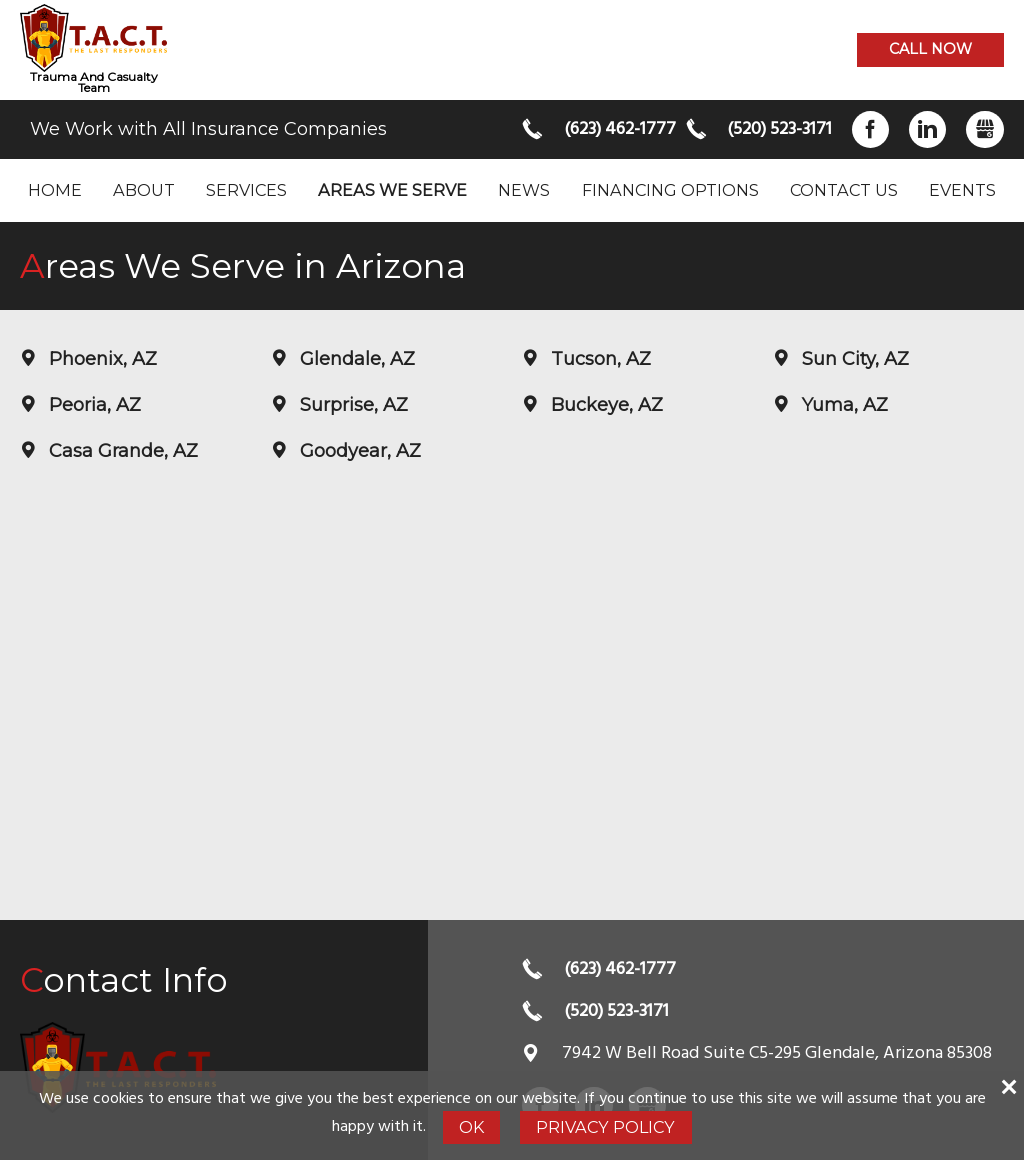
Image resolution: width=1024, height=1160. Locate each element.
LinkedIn (927, 129)
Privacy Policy (605, 1127)
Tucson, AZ (598, 359)
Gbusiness (984, 129)
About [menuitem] (144, 190)
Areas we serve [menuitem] (392, 190)
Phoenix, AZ (100, 359)
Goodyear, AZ (358, 451)
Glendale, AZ (355, 359)
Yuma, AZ (842, 405)
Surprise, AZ (351, 405)
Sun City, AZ (853, 359)
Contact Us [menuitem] (844, 190)
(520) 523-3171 (778, 129)
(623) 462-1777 (615, 129)
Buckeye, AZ (604, 405)
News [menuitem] (524, 190)
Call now (930, 49)
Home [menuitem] (55, 190)
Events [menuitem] (962, 190)
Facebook (870, 129)
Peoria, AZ (92, 405)
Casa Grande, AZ (121, 451)
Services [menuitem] (246, 190)
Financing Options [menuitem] (670, 190)
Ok (471, 1127)
